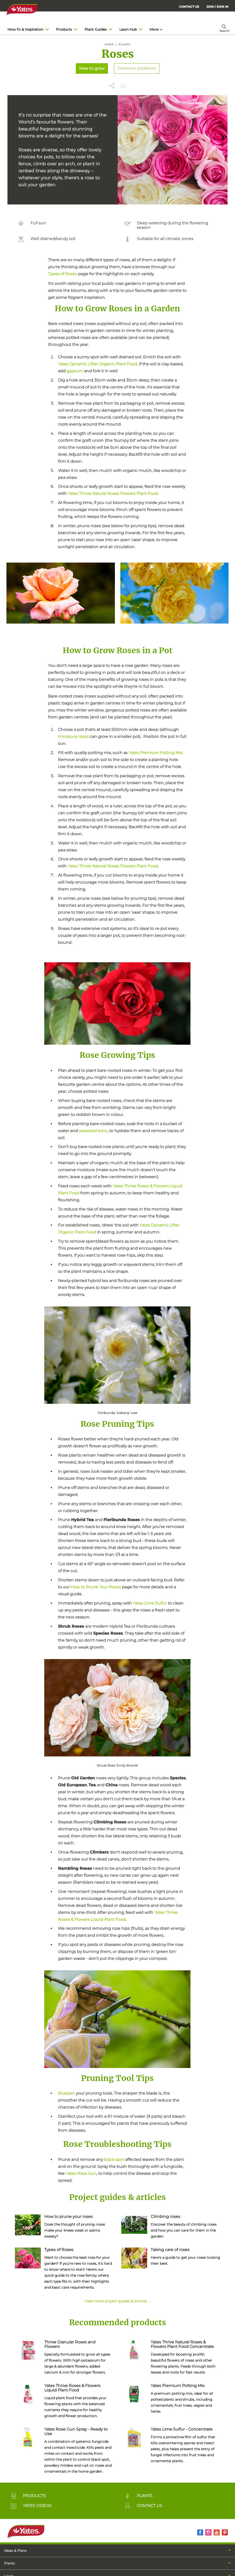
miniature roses (73, 736)
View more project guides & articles (117, 2301)
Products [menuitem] (66, 29)
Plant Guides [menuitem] (98, 29)
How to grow (92, 68)
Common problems (136, 68)
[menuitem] (217, 6)
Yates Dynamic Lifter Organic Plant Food (97, 364)
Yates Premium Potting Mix (155, 752)
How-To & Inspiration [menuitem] (28, 29)
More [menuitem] (153, 29)
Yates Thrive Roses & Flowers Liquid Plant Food (72, 2387)
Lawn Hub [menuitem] (130, 29)
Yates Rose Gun (81, 2173)
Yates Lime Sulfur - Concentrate (182, 2429)
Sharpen (66, 2093)
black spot (114, 2159)
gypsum (75, 371)
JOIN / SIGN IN (217, 6)
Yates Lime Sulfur (150, 1603)
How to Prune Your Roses (96, 1587)
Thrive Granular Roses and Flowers (69, 2344)
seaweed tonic (93, 1130)
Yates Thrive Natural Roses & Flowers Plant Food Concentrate (182, 2344)
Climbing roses (165, 2216)
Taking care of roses (170, 2249)
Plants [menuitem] (9, 2563)
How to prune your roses (68, 2216)
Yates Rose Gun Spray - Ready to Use (76, 2431)
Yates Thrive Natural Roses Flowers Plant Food (113, 493)
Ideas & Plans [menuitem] (15, 2550)
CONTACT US (189, 6)
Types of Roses (62, 273)
